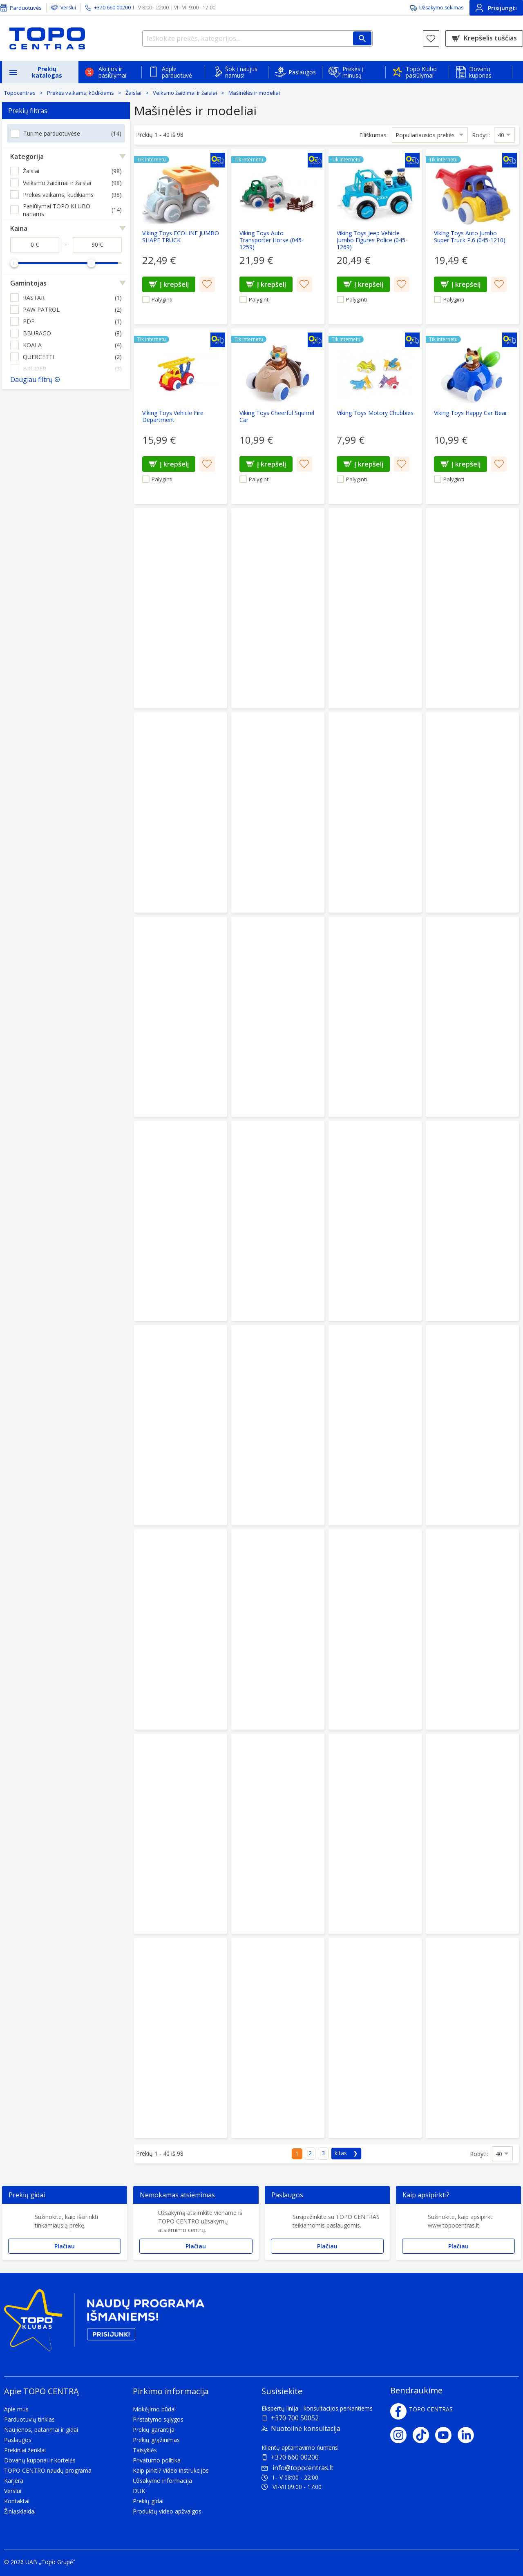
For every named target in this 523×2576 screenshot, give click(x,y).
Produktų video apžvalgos (167, 2511)
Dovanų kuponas (480, 72)
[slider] (14, 263)
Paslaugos (302, 72)
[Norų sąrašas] (431, 38)
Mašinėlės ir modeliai (254, 92)
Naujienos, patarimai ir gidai (41, 2429)
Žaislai (133, 92)
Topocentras (20, 92)
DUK (139, 2491)
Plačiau (64, 2246)
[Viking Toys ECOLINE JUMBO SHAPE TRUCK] (180, 236)
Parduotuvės (26, 7)
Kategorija (27, 156)
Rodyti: (481, 134)
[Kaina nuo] (34, 244)
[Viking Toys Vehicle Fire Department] (180, 416)
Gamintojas (28, 283)
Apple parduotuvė (177, 72)
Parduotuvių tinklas (29, 2419)
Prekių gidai (148, 2501)
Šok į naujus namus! (241, 72)
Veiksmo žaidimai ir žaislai (185, 92)
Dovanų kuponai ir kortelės (40, 2460)
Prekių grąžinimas (156, 2440)
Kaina (18, 228)
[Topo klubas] (104, 2323)
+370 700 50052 (295, 2417)
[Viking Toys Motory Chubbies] (375, 416)
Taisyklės (145, 2450)
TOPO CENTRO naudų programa (48, 2470)
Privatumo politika (157, 2460)
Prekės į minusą (353, 72)
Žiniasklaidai (20, 2511)
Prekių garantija (153, 2429)
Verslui (68, 7)
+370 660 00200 (295, 2457)
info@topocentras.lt (297, 2467)
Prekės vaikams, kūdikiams (80, 92)
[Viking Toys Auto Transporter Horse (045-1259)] (277, 236)
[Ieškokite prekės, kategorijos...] (257, 38)
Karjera (13, 2481)
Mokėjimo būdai (154, 2409)
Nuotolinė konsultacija (305, 2428)
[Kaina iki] (97, 244)
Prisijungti (496, 8)
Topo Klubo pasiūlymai (421, 72)
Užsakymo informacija (162, 2481)
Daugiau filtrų (31, 379)
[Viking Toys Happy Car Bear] (472, 416)
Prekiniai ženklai (25, 2450)
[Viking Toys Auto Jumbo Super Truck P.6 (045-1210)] (472, 236)
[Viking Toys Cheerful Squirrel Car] (277, 416)
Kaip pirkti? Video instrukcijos (171, 2470)
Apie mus (16, 2409)
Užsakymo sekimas (441, 7)
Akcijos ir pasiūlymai (112, 72)
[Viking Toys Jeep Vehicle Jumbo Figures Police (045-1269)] (375, 236)
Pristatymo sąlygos (158, 2419)
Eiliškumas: (373, 134)
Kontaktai (16, 2501)
